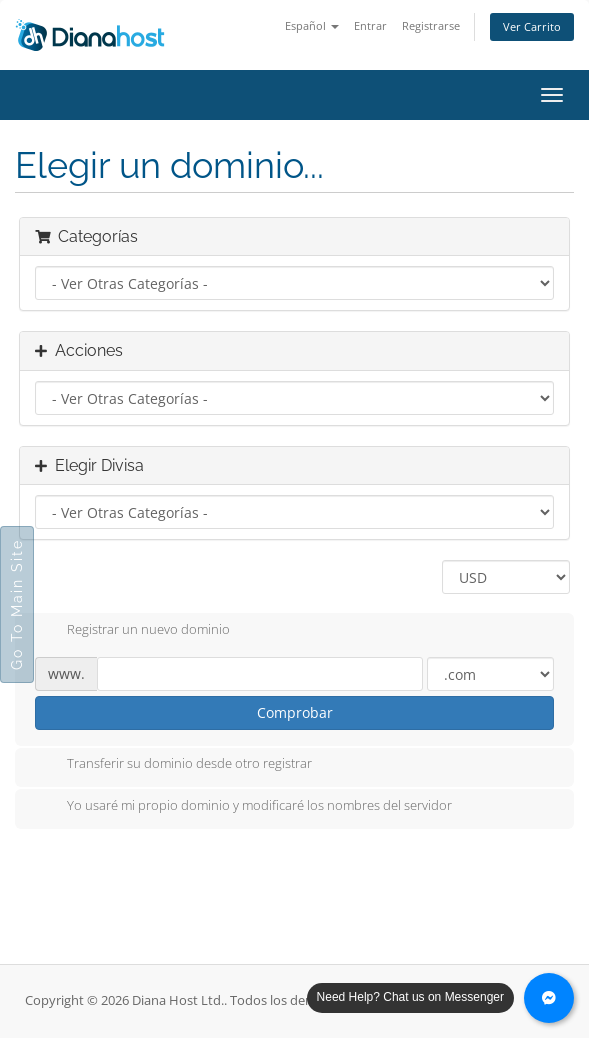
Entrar (370, 25)
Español (312, 25)
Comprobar (295, 712)
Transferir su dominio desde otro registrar (173, 765)
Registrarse (431, 25)
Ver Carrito (532, 26)
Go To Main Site (17, 604)
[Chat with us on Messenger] (549, 998)
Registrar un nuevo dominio (132, 631)
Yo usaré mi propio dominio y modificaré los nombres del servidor (243, 807)
